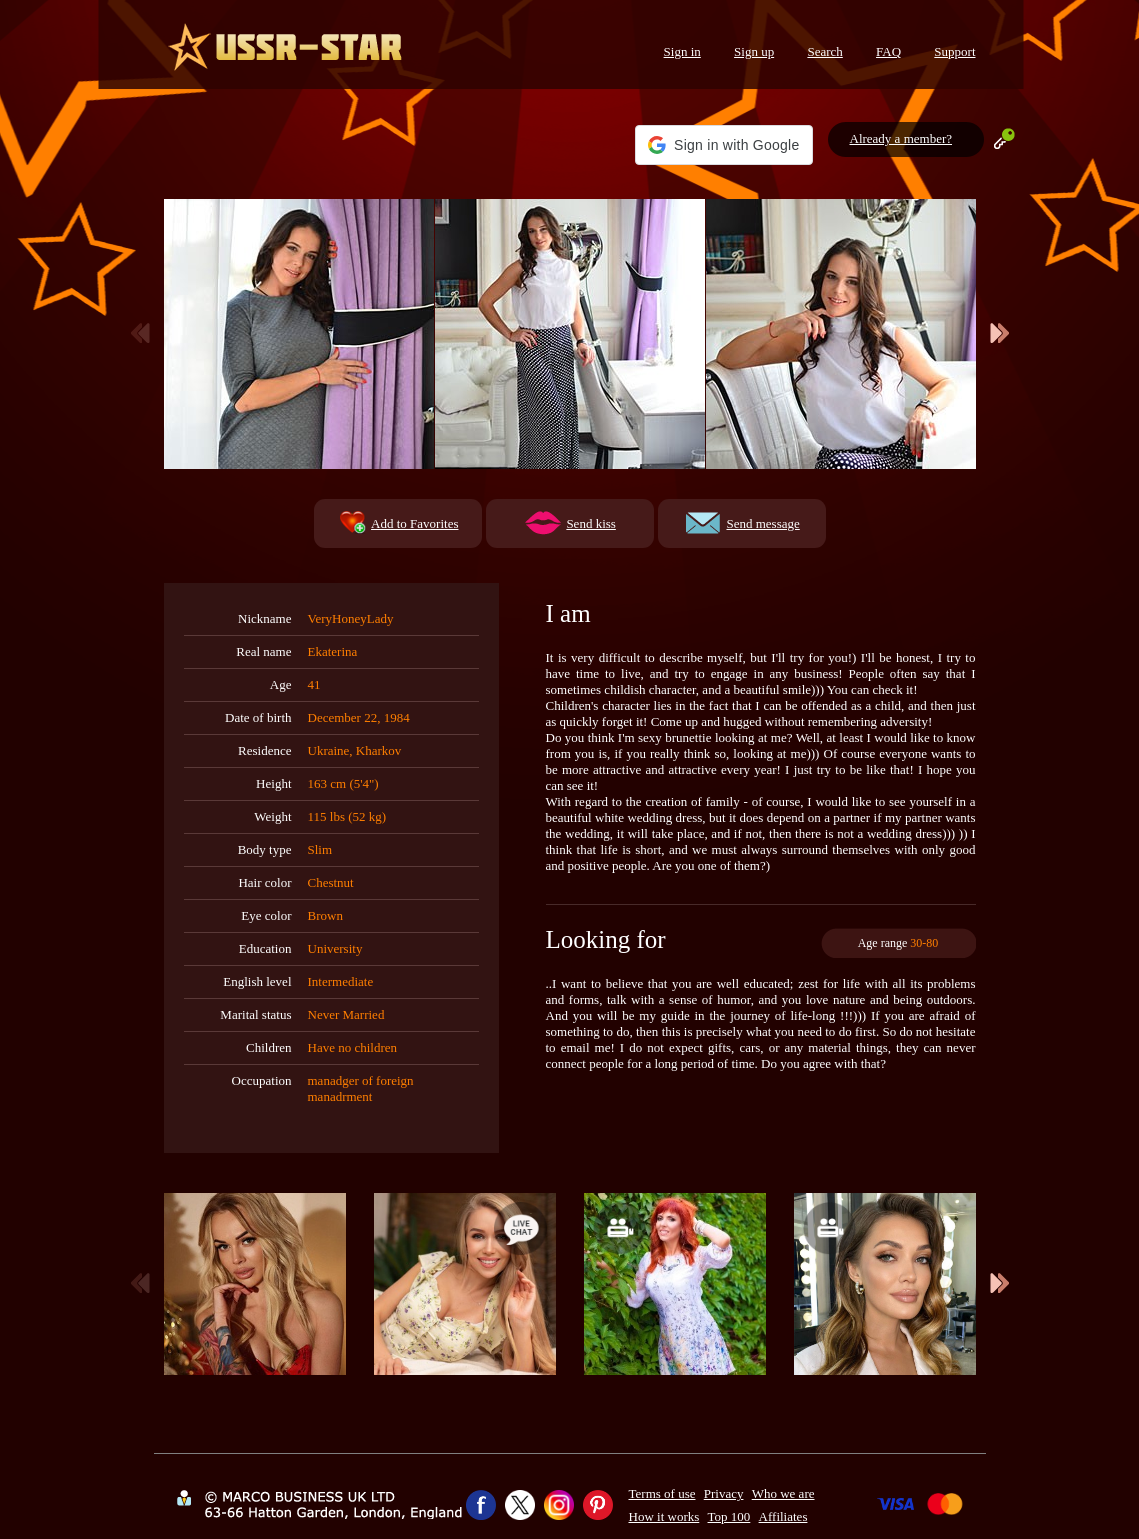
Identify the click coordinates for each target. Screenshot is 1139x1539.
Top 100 (729, 1516)
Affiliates (783, 1516)
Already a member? (901, 138)
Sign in (682, 51)
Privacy (724, 1493)
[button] (723, 145)
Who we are (783, 1493)
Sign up (754, 51)
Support (954, 51)
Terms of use (662, 1493)
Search (824, 51)
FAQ (888, 51)
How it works (664, 1516)
